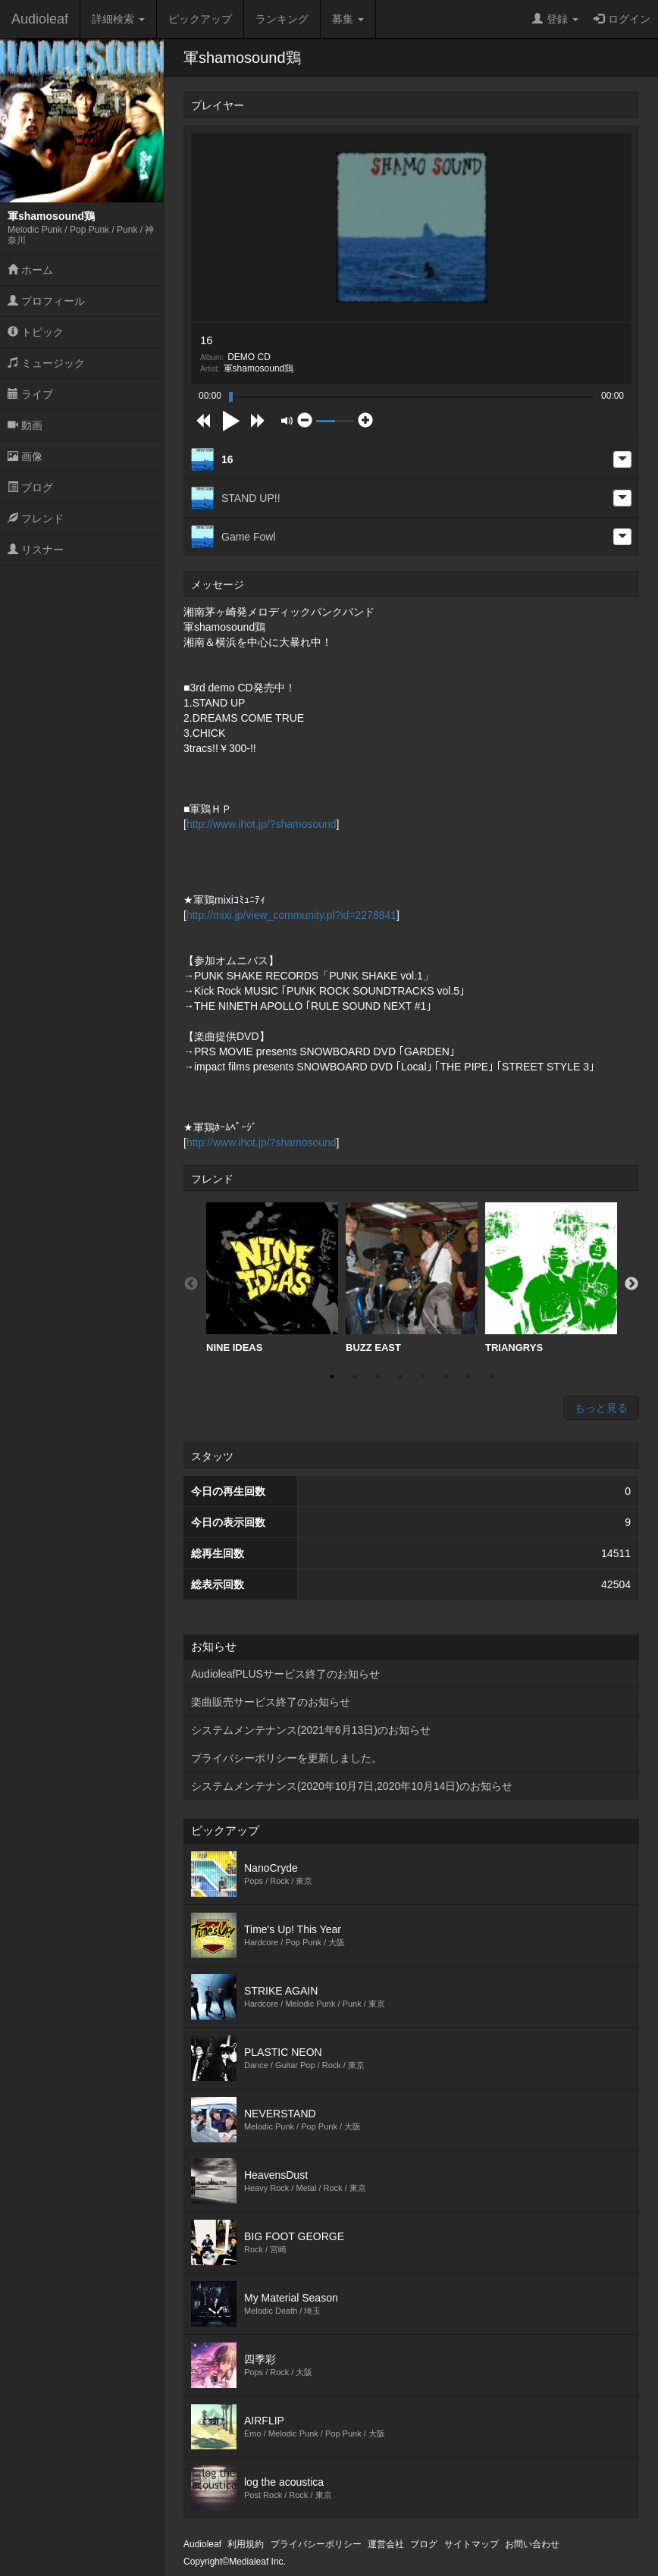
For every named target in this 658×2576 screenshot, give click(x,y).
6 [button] (445, 1376)
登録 (555, 19)
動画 (25, 425)
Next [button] (631, 1284)
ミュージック (46, 363)
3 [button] (377, 1376)
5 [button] (423, 1376)
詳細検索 (118, 19)
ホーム (30, 270)
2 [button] (354, 1376)
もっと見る (601, 1408)
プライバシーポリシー (316, 2544)
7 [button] (468, 1376)
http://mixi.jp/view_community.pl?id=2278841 (291, 915)
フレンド (36, 518)
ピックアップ (200, 19)
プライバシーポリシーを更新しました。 (286, 1758)
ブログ (30, 487)
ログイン (622, 19)
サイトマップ (471, 2544)
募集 (348, 19)
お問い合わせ (532, 2544)
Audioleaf (39, 19)
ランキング (282, 19)
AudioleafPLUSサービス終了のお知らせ (285, 1674)
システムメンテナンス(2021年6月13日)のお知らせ (311, 1730)
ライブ (30, 394)
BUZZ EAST (412, 1277)
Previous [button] (191, 1284)
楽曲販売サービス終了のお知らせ (270, 1702)
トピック (36, 332)
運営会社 (386, 2544)
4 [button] (400, 1376)
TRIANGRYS (551, 1277)
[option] (272, 1278)
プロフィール (46, 301)
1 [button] (332, 1376)
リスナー (36, 550)
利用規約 (245, 2544)
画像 (25, 456)
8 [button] (491, 1376)
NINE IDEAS (272, 1277)
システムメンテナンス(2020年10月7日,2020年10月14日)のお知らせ (351, 1786)
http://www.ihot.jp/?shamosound (261, 824)
